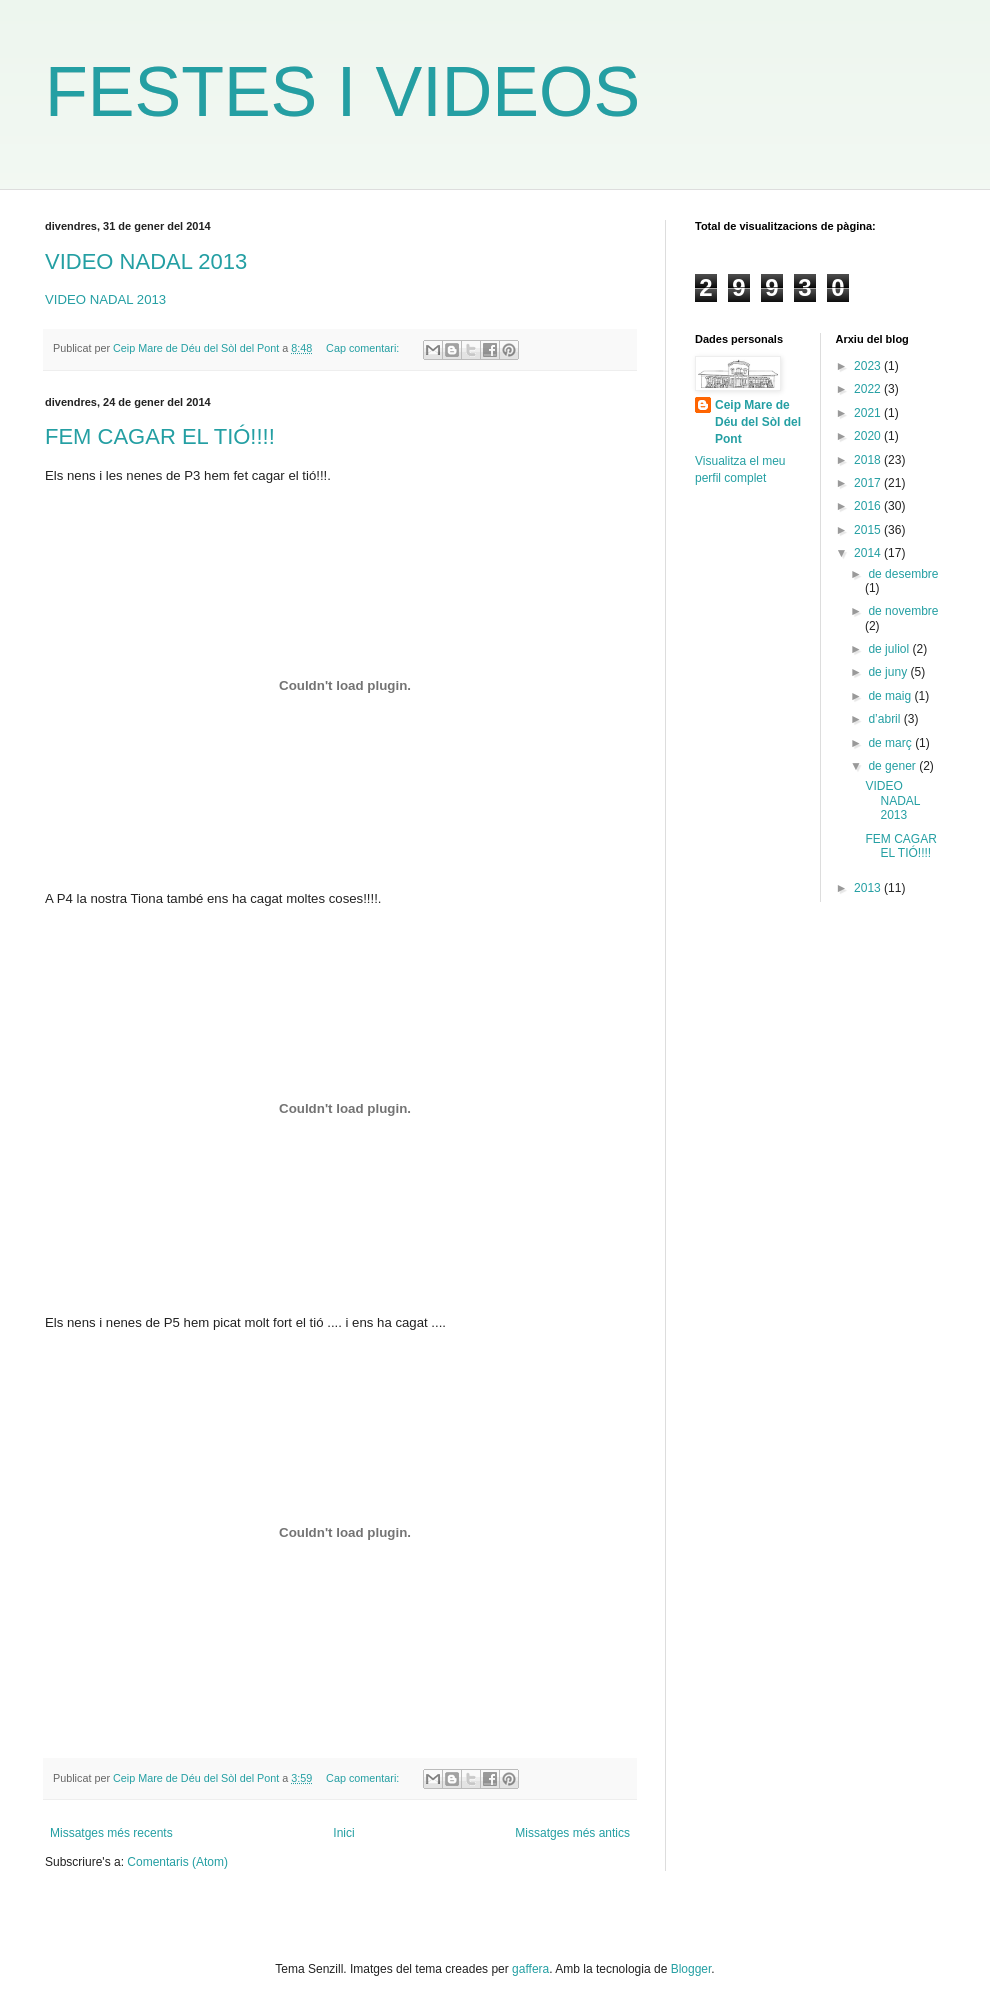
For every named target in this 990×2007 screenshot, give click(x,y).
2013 (869, 888)
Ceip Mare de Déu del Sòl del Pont (758, 422)
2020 (869, 436)
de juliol (890, 649)
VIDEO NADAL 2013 (146, 261)
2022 (869, 389)
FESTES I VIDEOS (342, 92)
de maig (891, 696)
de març (891, 743)
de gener (893, 766)
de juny (889, 672)
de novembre (903, 611)
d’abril (885, 719)
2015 (869, 530)
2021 (869, 413)
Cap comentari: (364, 348)
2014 (869, 553)
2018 (869, 460)
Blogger (691, 1969)
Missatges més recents (111, 1833)
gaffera (530, 1969)
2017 (869, 483)
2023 (869, 366)
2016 (869, 506)
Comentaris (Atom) (177, 1862)
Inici (343, 1833)
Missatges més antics (572, 1833)
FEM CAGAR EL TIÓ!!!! (160, 436)
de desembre (903, 574)
